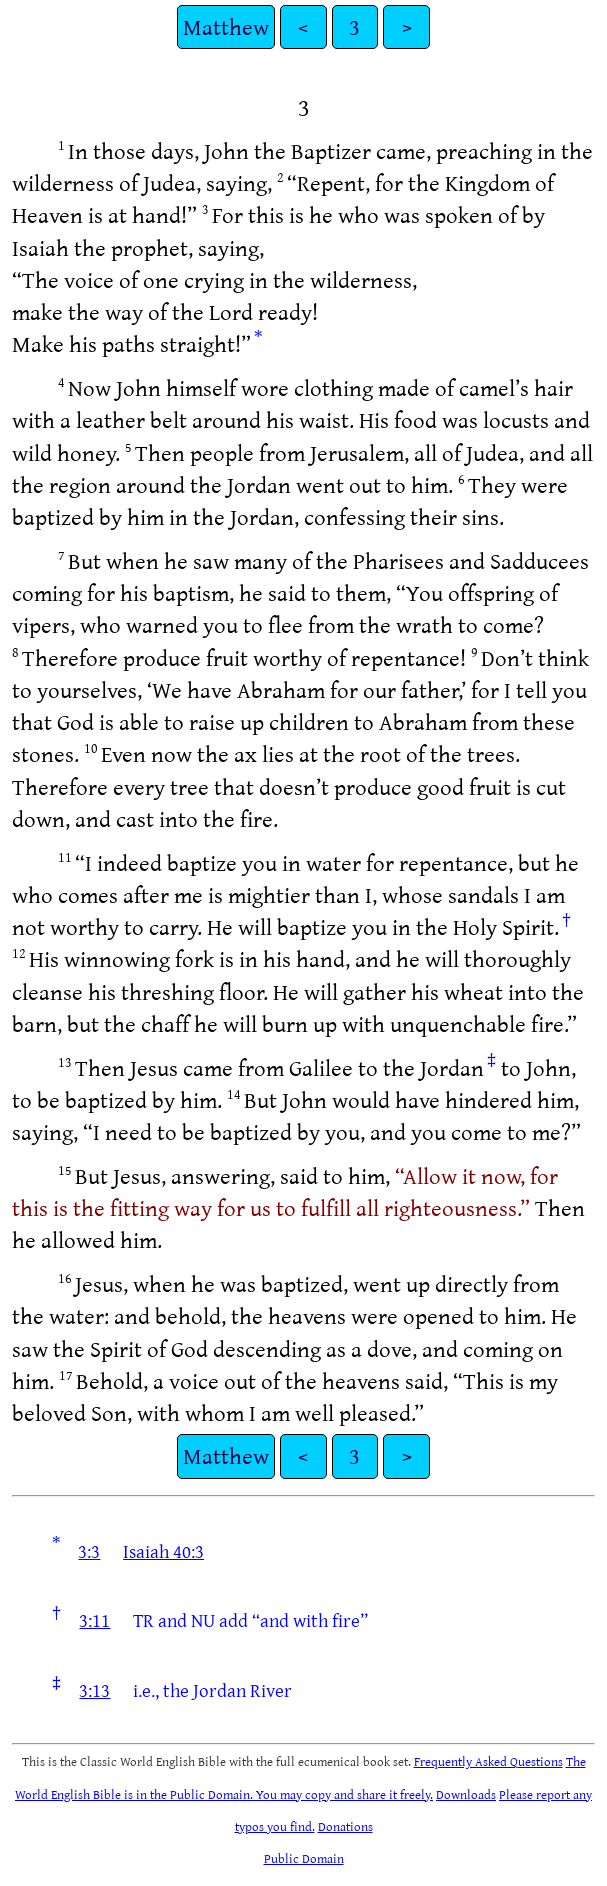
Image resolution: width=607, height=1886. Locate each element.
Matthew (226, 26)
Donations (345, 1826)
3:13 (94, 1690)
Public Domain (304, 1858)
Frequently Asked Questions (488, 1761)
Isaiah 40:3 (163, 1551)
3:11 (94, 1620)
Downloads (466, 1794)
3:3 (89, 1551)
